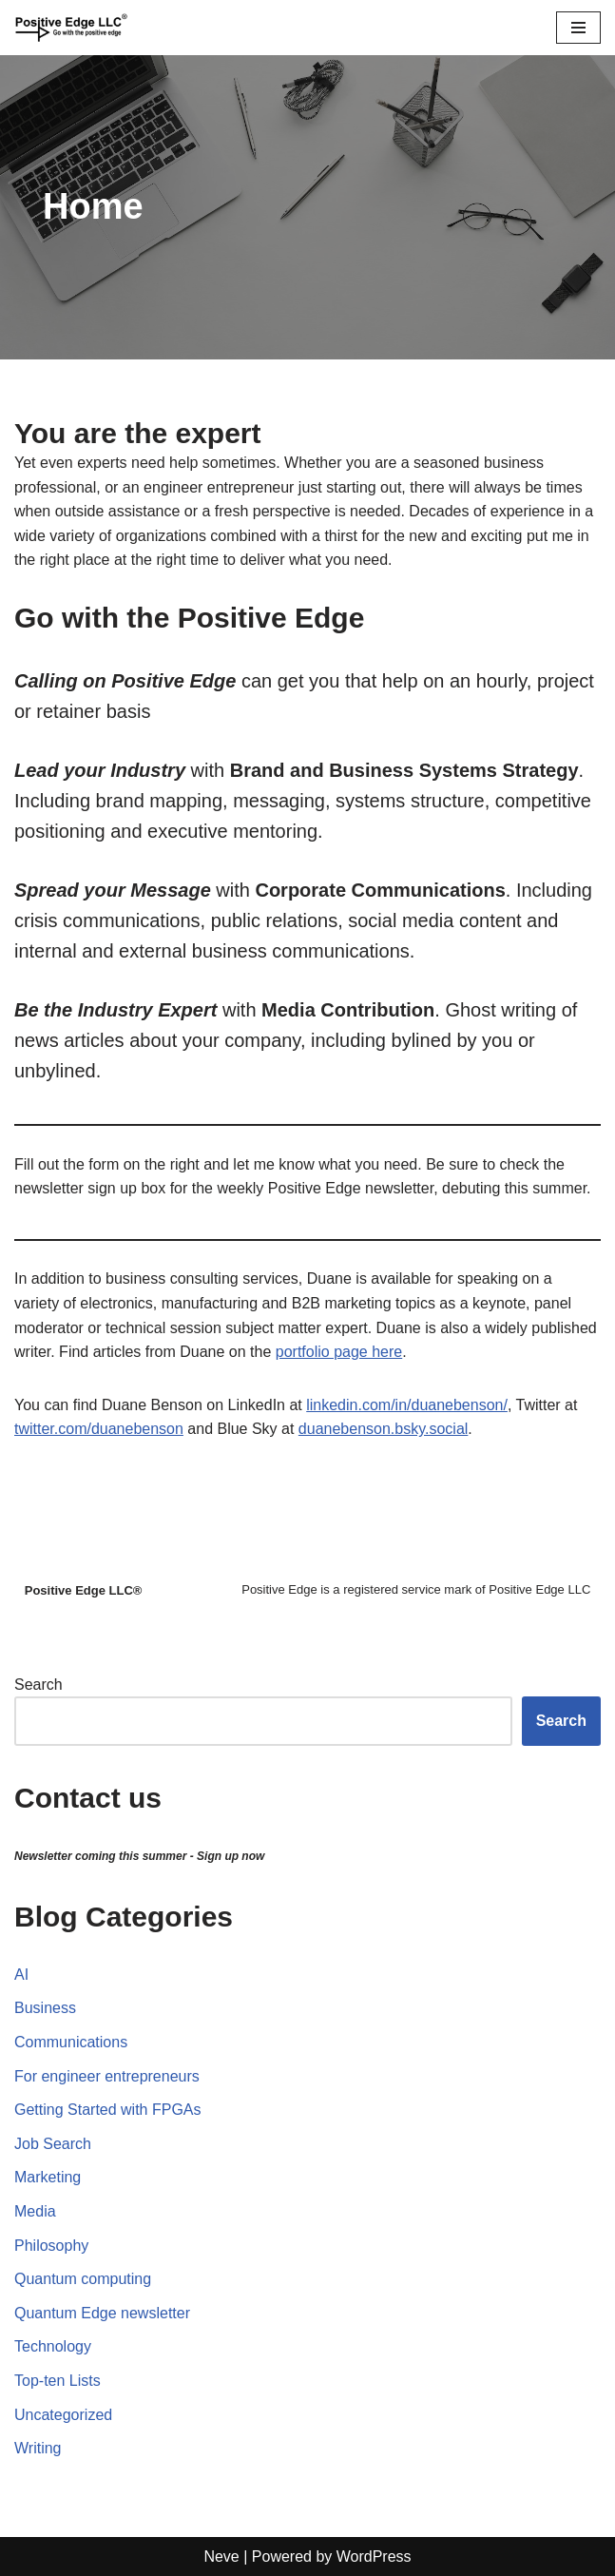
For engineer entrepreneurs (107, 2076)
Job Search (52, 2144)
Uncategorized (63, 2415)
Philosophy (51, 2245)
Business (45, 2008)
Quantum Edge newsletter (102, 2313)
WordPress (374, 2556)
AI (21, 1974)
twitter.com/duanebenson (98, 1429)
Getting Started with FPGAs (108, 2109)
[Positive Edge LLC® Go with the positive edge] (71, 27)
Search (38, 1684)
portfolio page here (339, 1352)
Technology (52, 2346)
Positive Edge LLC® (84, 1590)
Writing (38, 2448)
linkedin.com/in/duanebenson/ (407, 1405)
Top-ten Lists (57, 2381)
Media (35, 2211)
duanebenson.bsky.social (383, 1429)
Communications (70, 2042)
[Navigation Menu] (578, 27)
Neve (221, 2556)
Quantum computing (82, 2279)
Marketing (47, 2177)
